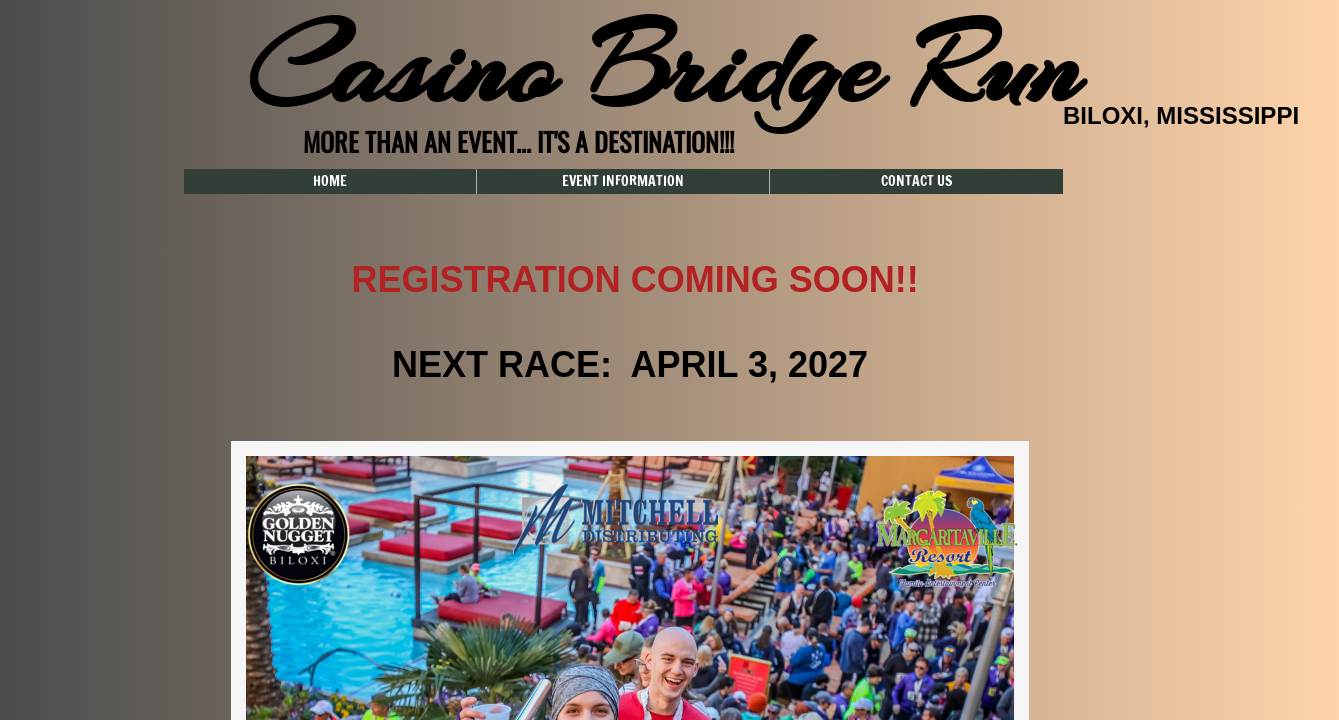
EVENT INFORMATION (623, 181)
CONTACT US (916, 181)
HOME (330, 181)
